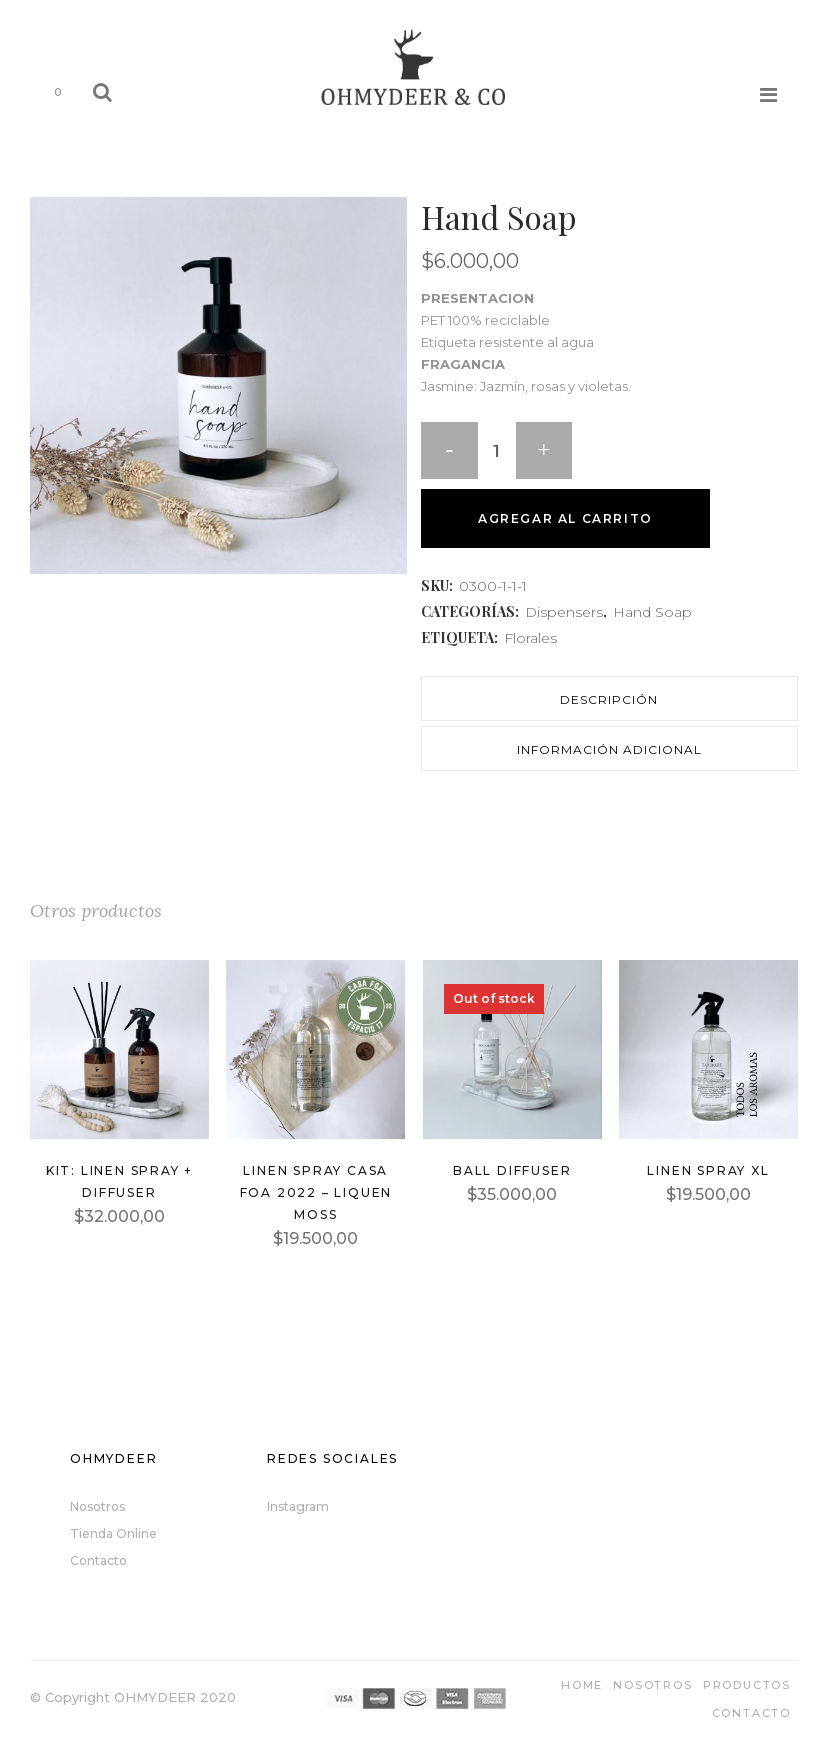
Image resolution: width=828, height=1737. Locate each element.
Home (582, 1685)
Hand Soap (652, 612)
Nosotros (97, 1506)
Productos (747, 1685)
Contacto (98, 1560)
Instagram (298, 1506)
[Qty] (499, 454)
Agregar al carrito (565, 518)
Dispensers (564, 612)
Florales (530, 638)
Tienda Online (113, 1533)
